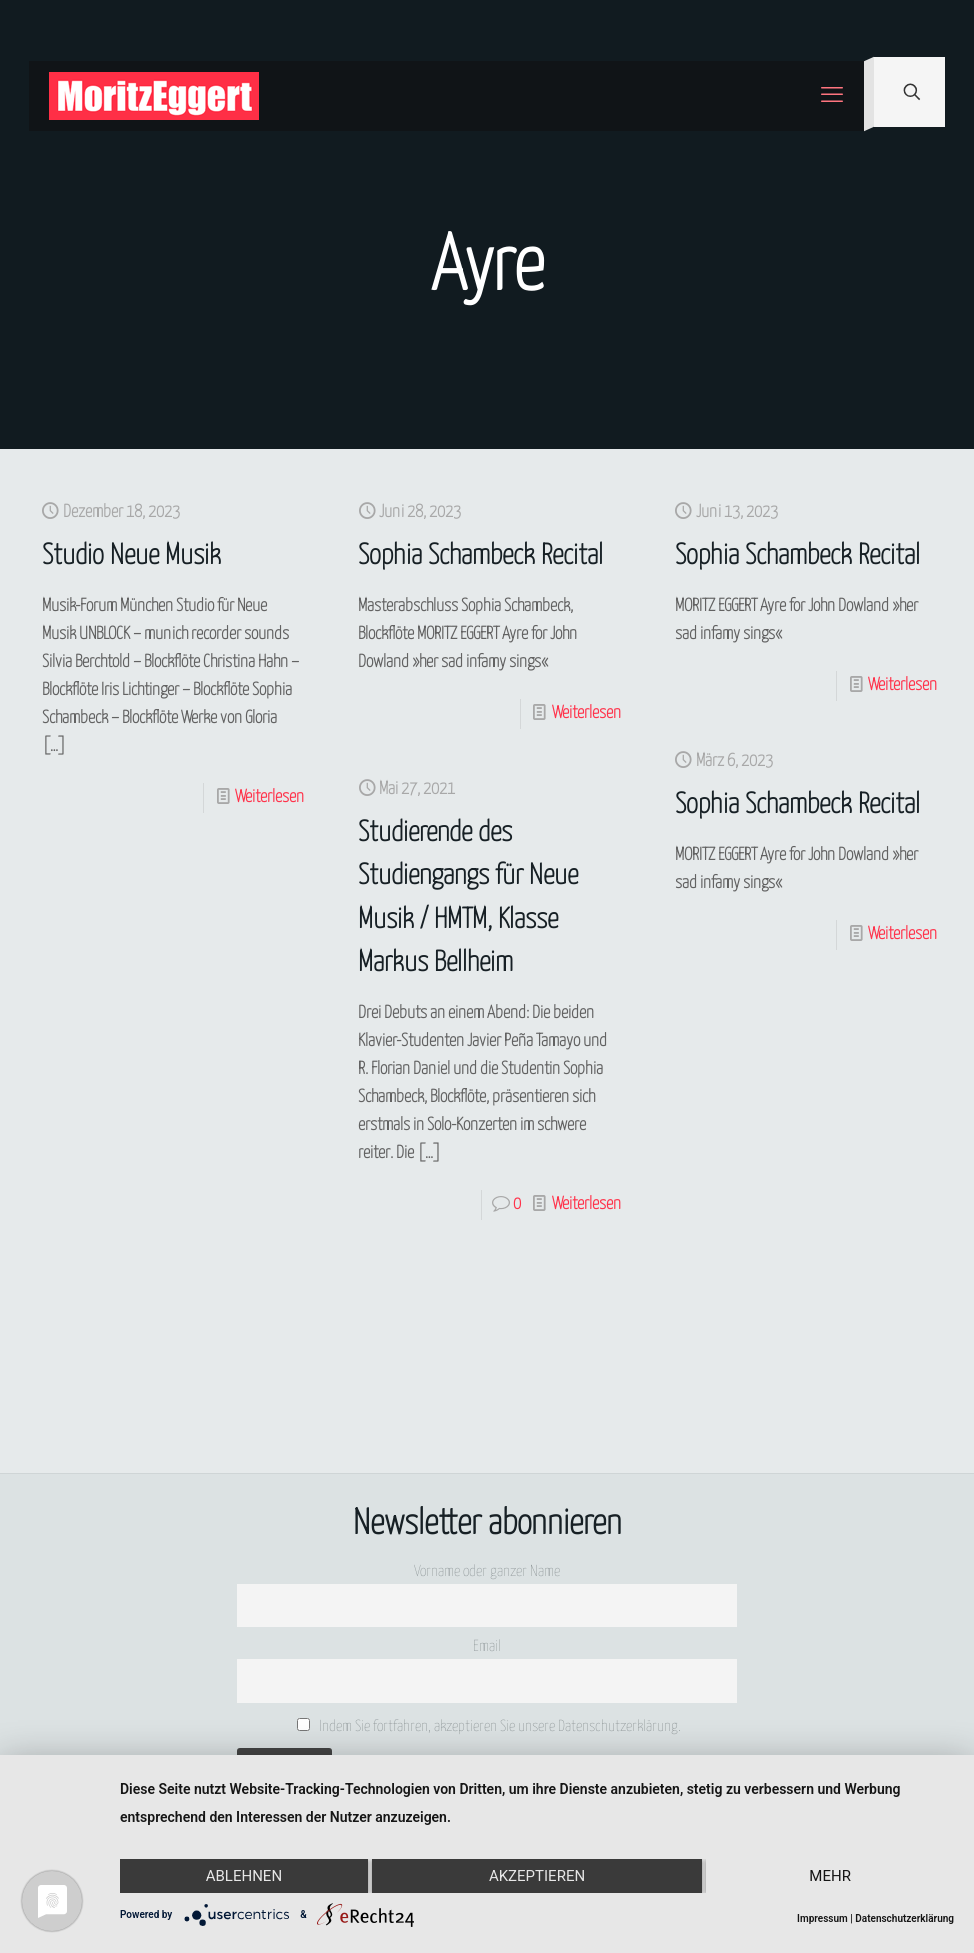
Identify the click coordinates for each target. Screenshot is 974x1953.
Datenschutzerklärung (904, 1918)
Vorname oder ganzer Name (487, 1571)
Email (487, 1646)
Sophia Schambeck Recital (480, 556)
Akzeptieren (537, 1876)
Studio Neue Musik (131, 556)
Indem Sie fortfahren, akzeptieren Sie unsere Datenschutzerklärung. (489, 1726)
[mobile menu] (832, 96)
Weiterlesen (269, 797)
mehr (830, 1876)
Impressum (822, 1918)
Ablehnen (244, 1876)
